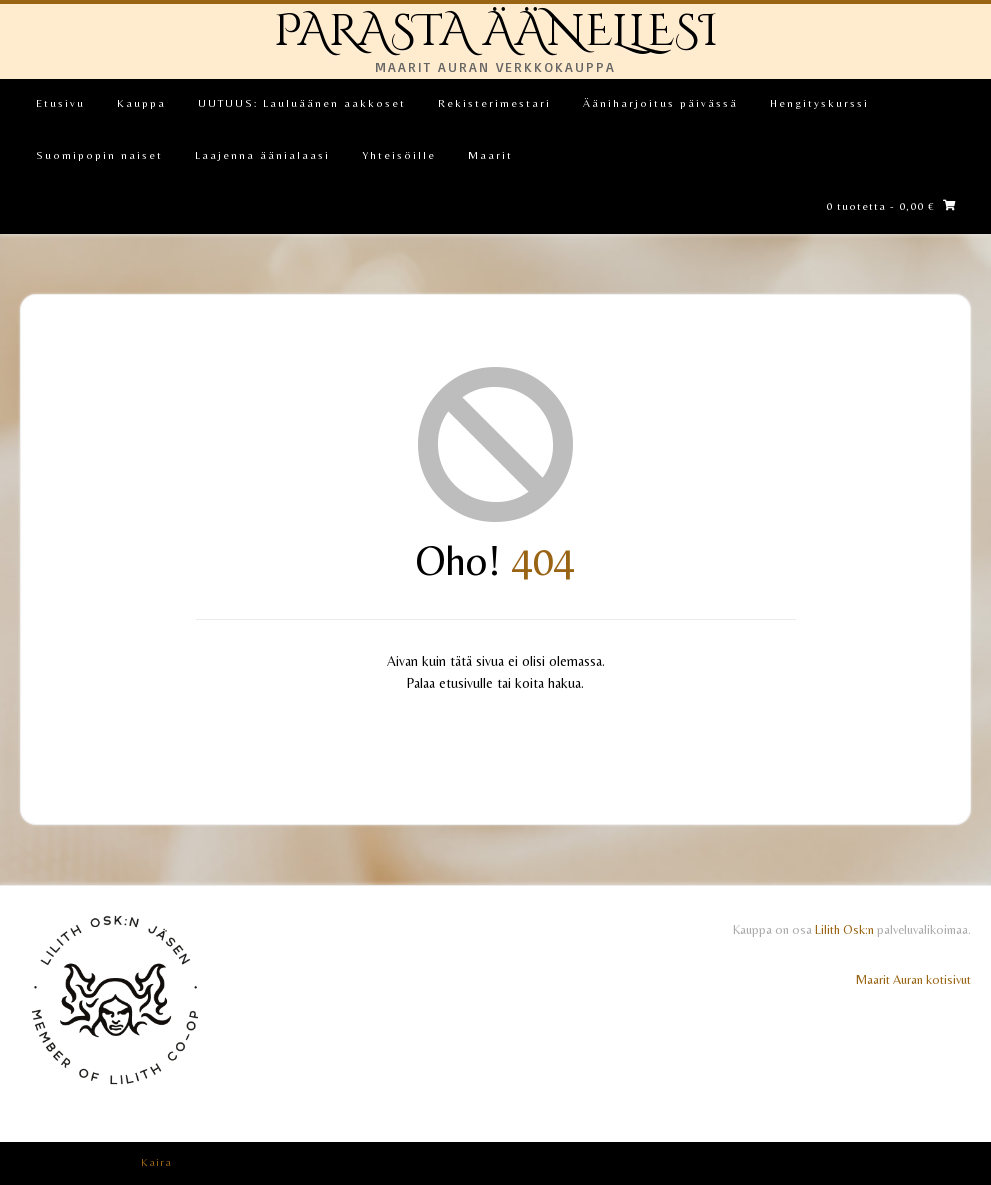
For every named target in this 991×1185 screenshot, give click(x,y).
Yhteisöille (399, 155)
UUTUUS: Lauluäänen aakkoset (302, 103)
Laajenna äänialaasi (262, 155)
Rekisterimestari (494, 103)
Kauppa (141, 103)
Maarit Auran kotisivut (913, 979)
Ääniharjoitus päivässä (660, 103)
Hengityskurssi (819, 103)
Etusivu (60, 103)
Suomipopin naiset (99, 155)
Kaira (156, 1162)
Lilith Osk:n (844, 929)
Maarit (490, 155)
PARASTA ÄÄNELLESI (496, 31)
